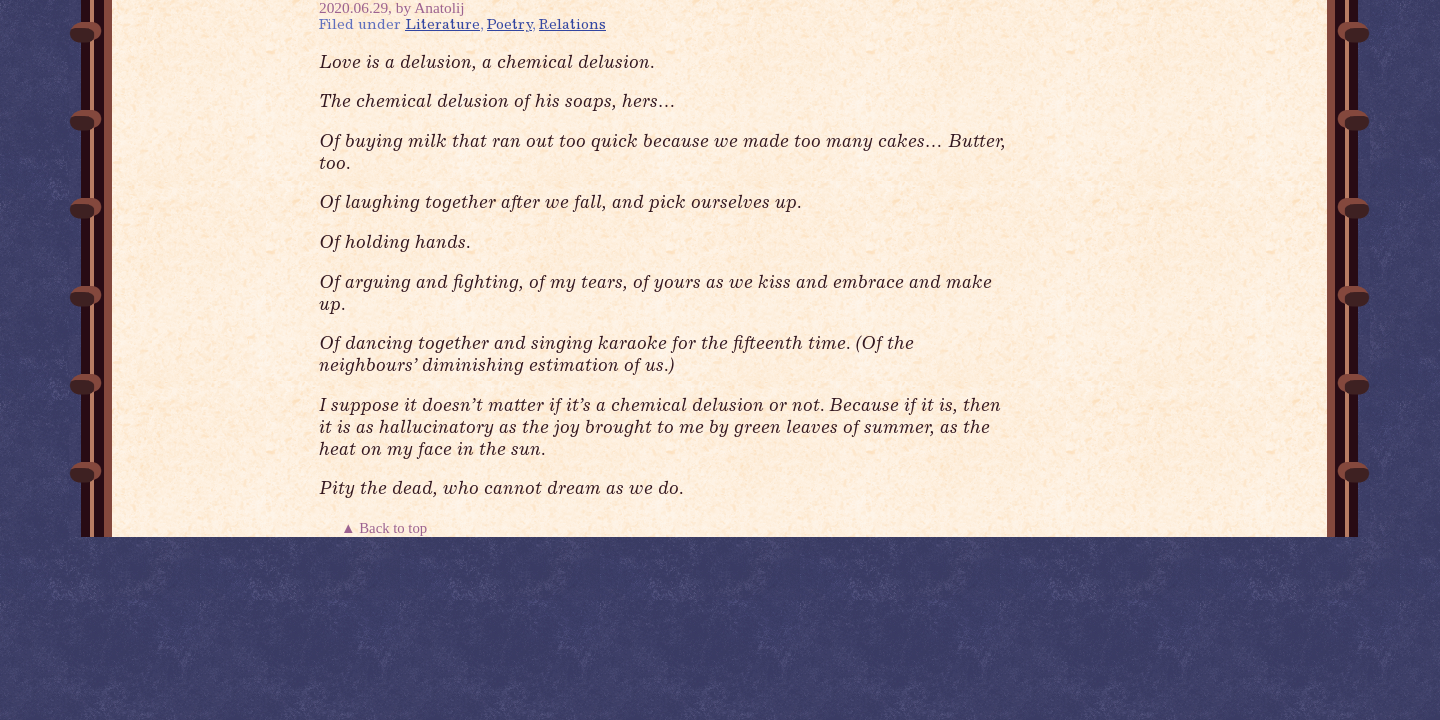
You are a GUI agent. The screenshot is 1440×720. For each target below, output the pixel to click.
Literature (442, 25)
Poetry (509, 25)
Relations (572, 25)
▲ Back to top (386, 528)
